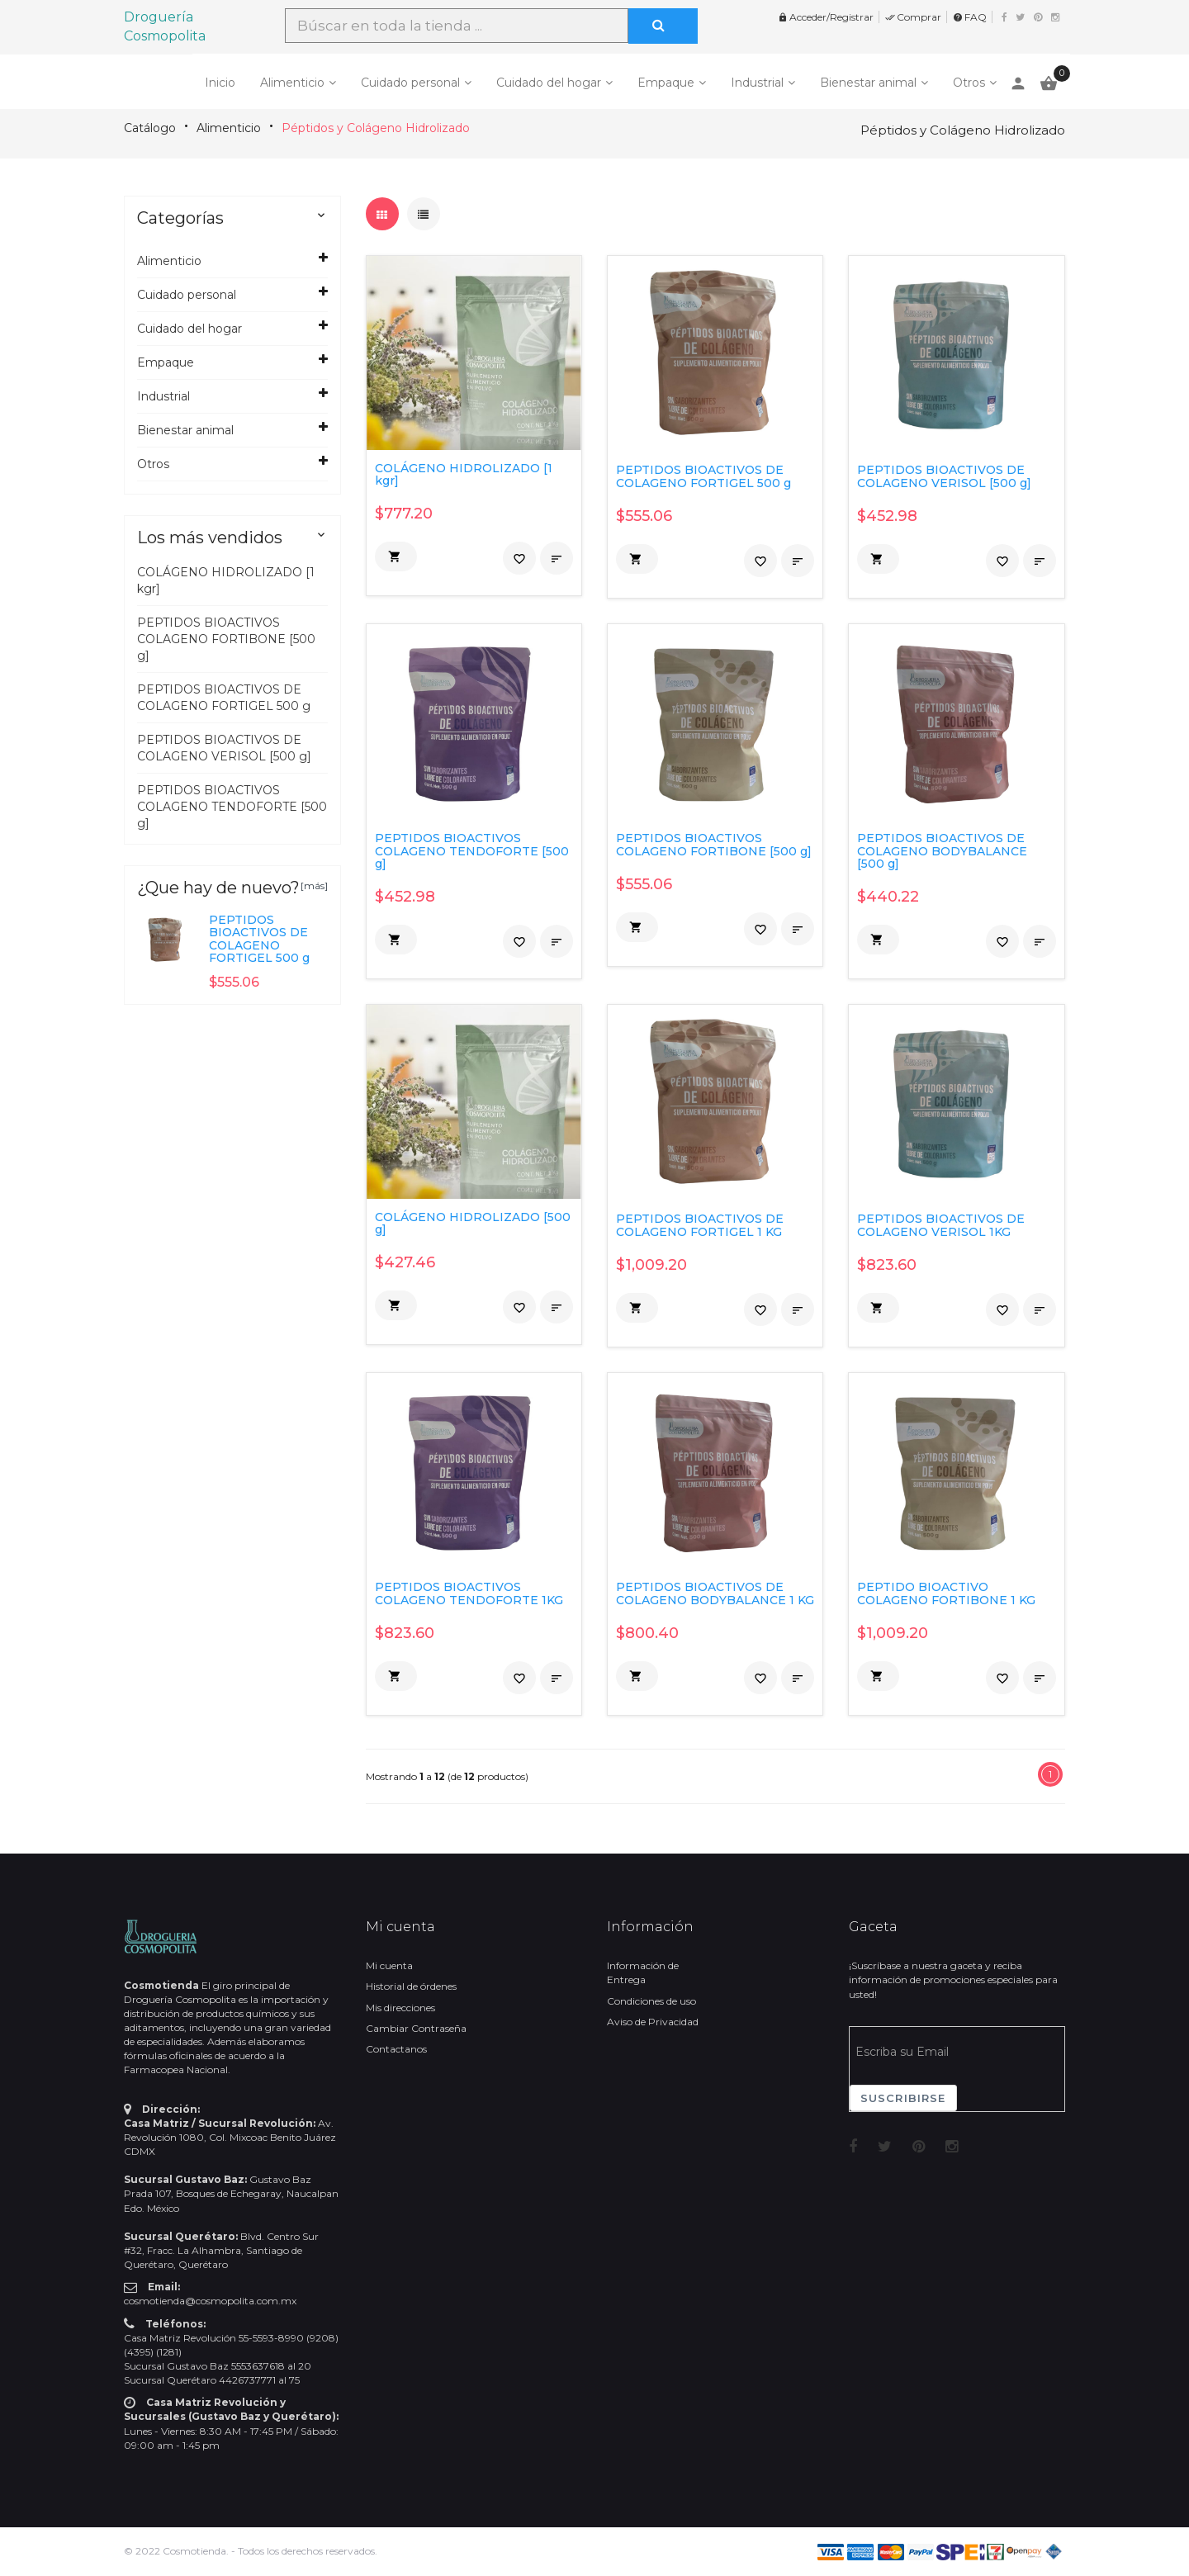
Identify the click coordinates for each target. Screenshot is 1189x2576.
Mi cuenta (389, 1965)
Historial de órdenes (411, 1986)
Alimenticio (292, 82)
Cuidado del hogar (548, 82)
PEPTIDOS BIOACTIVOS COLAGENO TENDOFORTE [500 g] (232, 807)
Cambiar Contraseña (416, 2028)
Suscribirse (903, 2098)
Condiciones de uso (651, 2001)
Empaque (665, 82)
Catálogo (150, 128)
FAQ (970, 17)
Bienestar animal (868, 82)
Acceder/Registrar (826, 17)
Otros (969, 82)
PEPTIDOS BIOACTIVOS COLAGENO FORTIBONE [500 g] (226, 639)
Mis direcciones (400, 2007)
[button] (396, 556)
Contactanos (396, 2049)
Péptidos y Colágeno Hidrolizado (376, 128)
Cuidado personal (410, 82)
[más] (314, 885)
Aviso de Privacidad (653, 2021)
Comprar (913, 17)
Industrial (757, 82)
